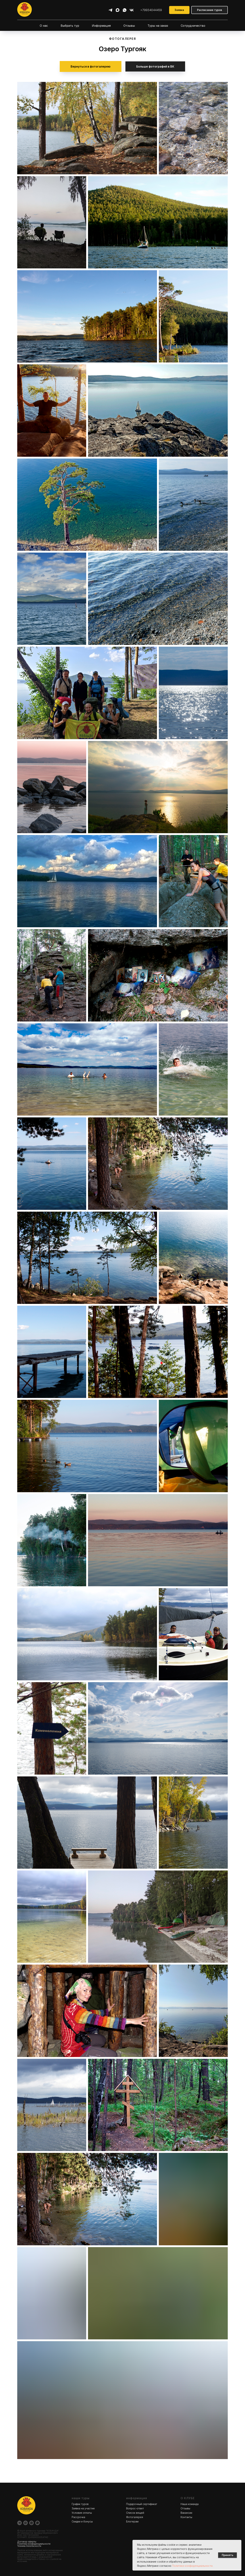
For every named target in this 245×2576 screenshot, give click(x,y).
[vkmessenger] (31, 2523)
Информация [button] (101, 25)
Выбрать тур (70, 25)
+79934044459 (151, 10)
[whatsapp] (124, 10)
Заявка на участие (83, 2508)
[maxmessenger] (117, 10)
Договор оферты (26, 2541)
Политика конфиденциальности (33, 2543)
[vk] (131, 10)
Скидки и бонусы (82, 2521)
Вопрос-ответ (135, 2508)
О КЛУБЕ (188, 2498)
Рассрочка (78, 2517)
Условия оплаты (82, 2512)
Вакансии (186, 2512)
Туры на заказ (158, 25)
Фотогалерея (134, 2517)
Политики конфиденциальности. (192, 2565)
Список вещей (135, 2512)
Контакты (186, 2517)
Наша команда (190, 2504)
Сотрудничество (193, 25)
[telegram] (110, 10)
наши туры (80, 2498)
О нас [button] (44, 25)
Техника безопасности (29, 2546)
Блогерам (132, 2521)
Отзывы (129, 25)
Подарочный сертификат (141, 2504)
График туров (80, 2504)
